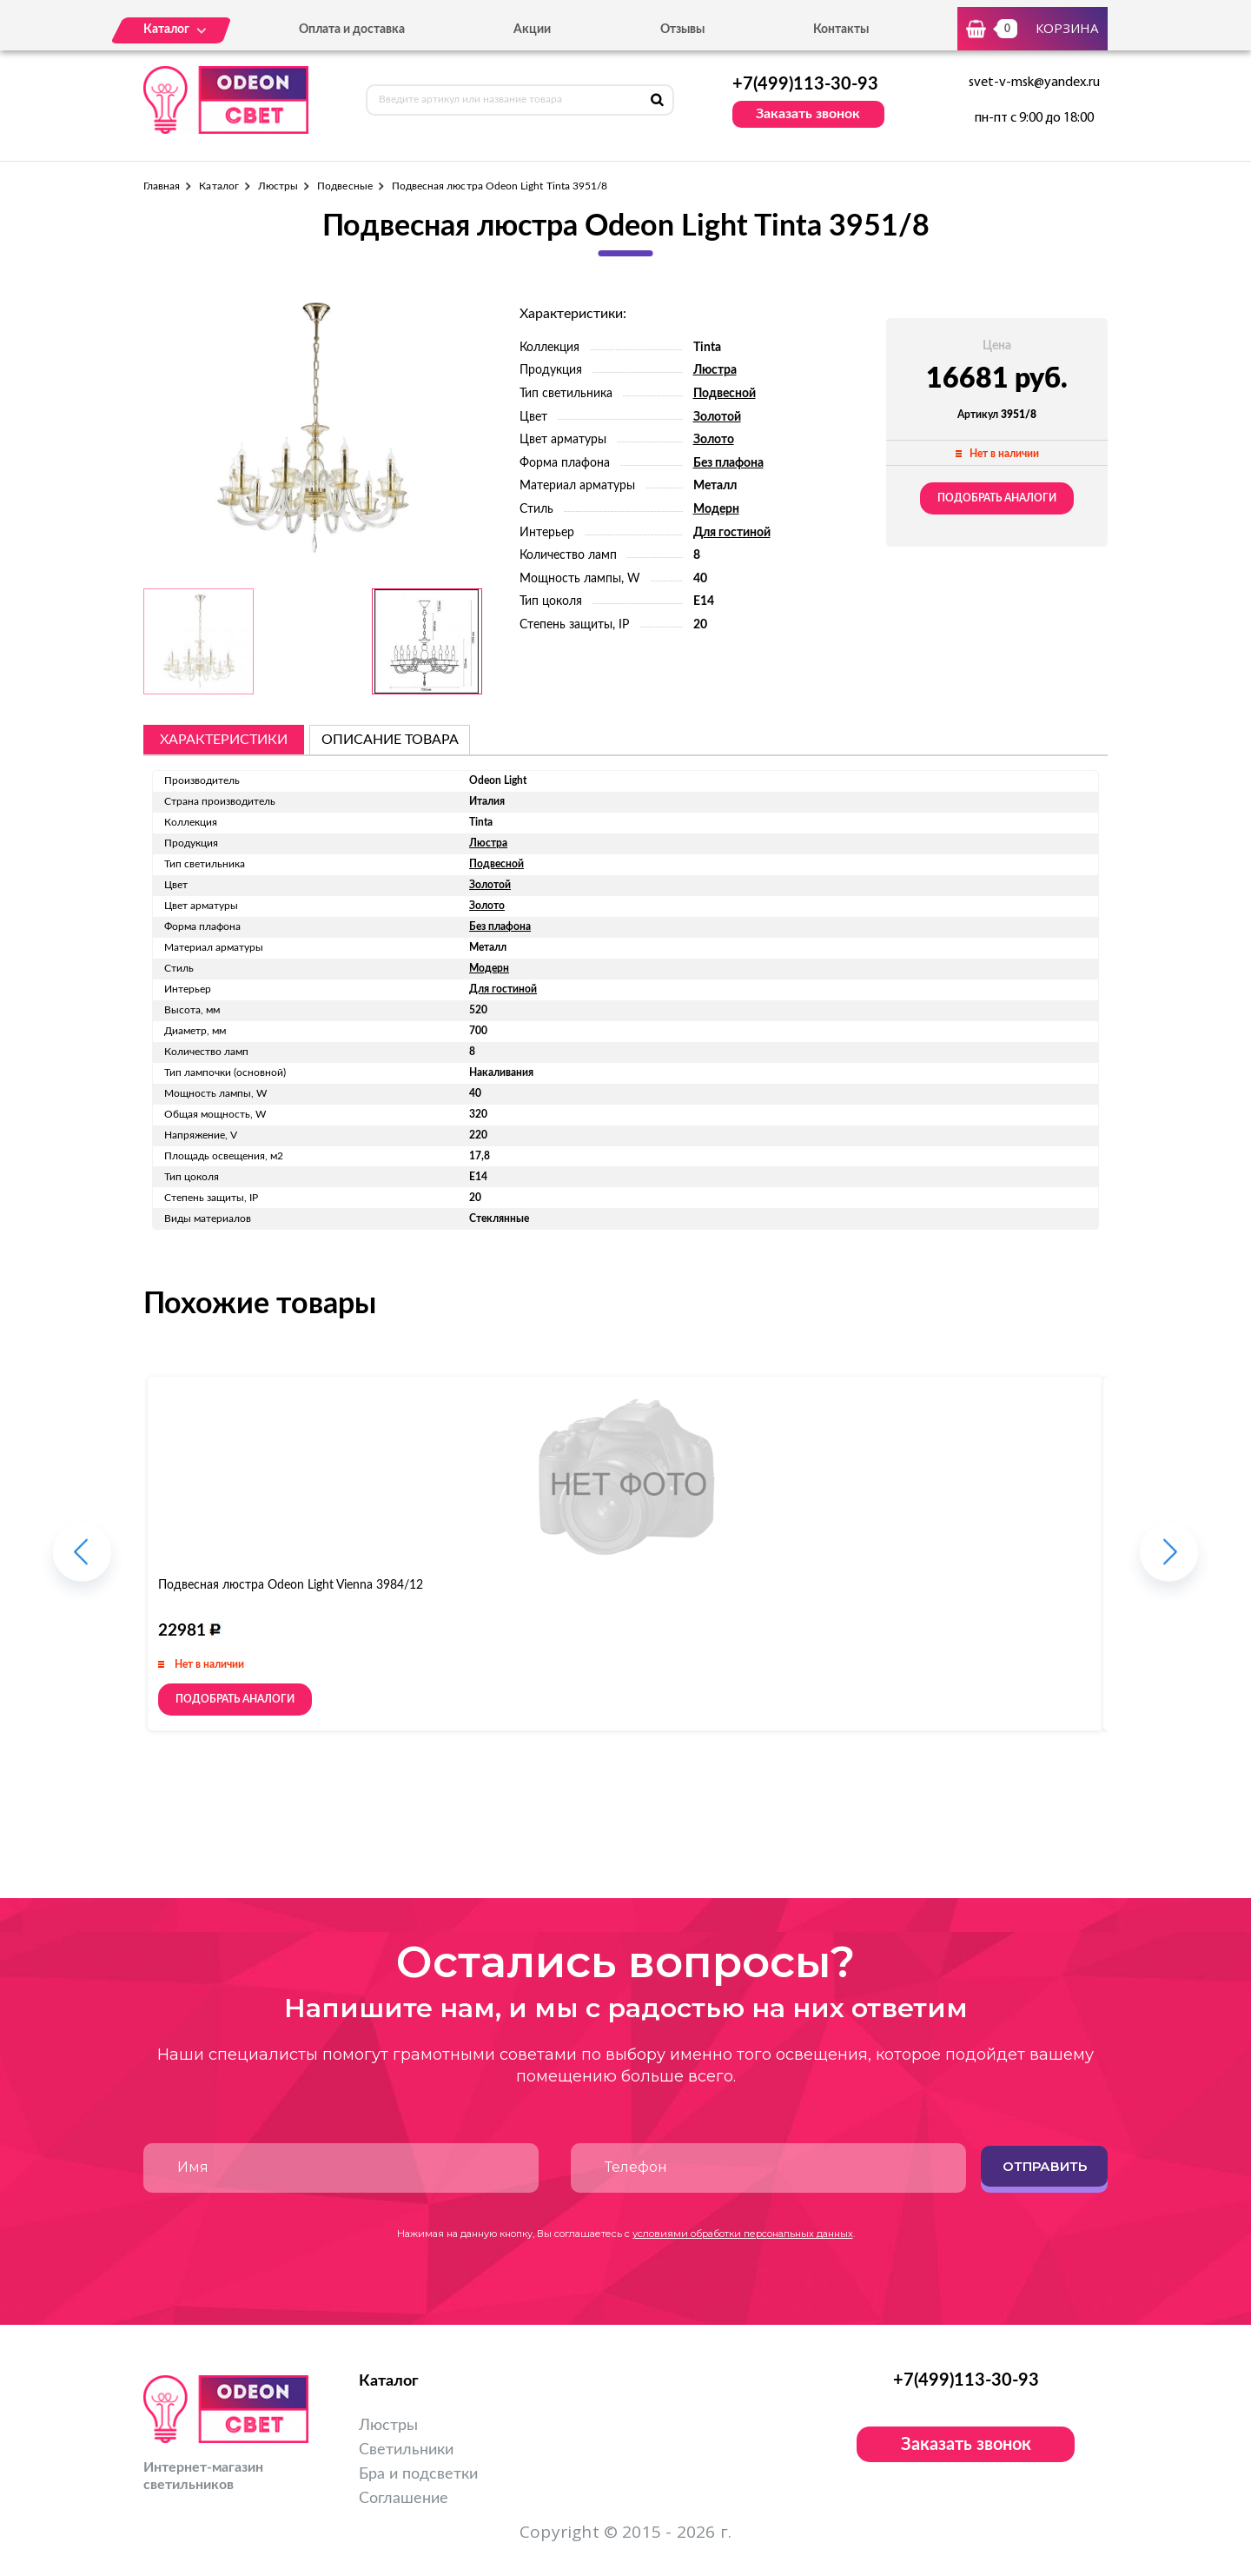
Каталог (218, 186)
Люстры (278, 186)
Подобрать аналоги (996, 498)
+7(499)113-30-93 (805, 84)
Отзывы (682, 29)
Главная (161, 186)
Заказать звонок (808, 114)
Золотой (717, 417)
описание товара (390, 740)
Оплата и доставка (352, 29)
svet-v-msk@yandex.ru (1034, 83)
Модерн (716, 509)
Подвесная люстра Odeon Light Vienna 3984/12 (290, 1585)
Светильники (406, 2450)
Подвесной (724, 394)
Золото (713, 440)
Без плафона (728, 463)
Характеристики (224, 740)
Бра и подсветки (418, 2474)
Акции (532, 29)
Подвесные (345, 186)
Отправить (1045, 2166)
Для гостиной (732, 533)
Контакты (841, 29)
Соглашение (403, 2498)
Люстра (715, 370)
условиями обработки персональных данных (742, 2233)
